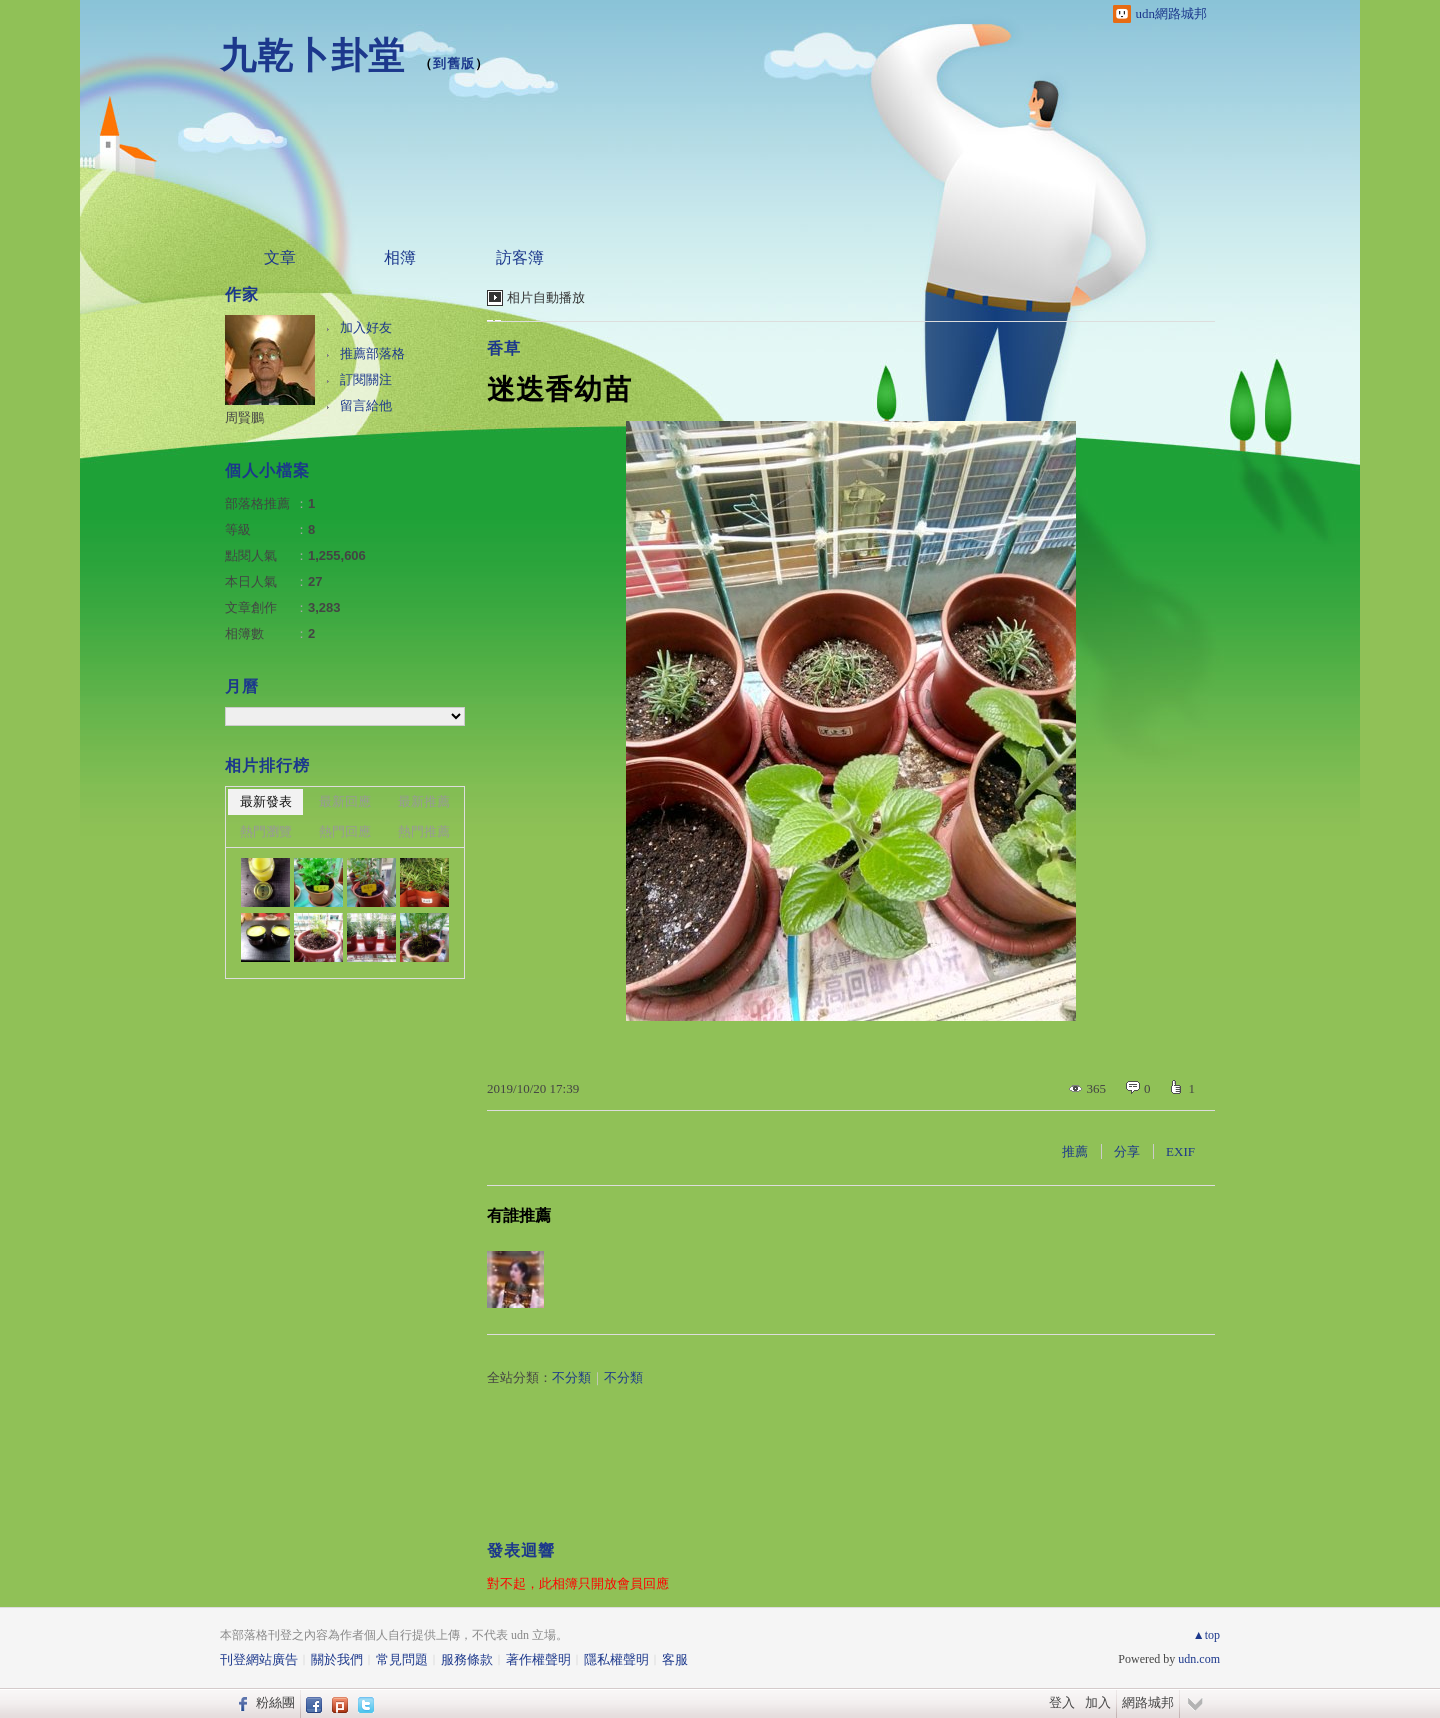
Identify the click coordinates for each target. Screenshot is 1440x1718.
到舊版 (454, 63)
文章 (280, 257)
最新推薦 (424, 801)
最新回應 (345, 801)
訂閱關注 (366, 379)
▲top (1206, 1635)
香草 (504, 348)
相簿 (400, 257)
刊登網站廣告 (259, 1659)
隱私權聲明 (616, 1659)
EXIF (1180, 1151)
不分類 (571, 1377)
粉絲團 (275, 1702)
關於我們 (337, 1659)
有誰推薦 (519, 1215)
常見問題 (402, 1659)
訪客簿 (520, 257)
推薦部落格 (372, 353)
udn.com (1199, 1659)
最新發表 (266, 801)
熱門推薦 (424, 831)
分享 (1127, 1151)
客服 (675, 1659)
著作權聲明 (538, 1659)
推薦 (1075, 1151)
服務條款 (467, 1659)
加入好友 (366, 327)
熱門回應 (345, 831)
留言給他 (366, 405)
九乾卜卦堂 (312, 55)
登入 (1062, 1702)
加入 (1098, 1702)
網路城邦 (1148, 1702)
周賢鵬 (244, 417)
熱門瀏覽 (266, 831)
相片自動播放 (546, 297)
